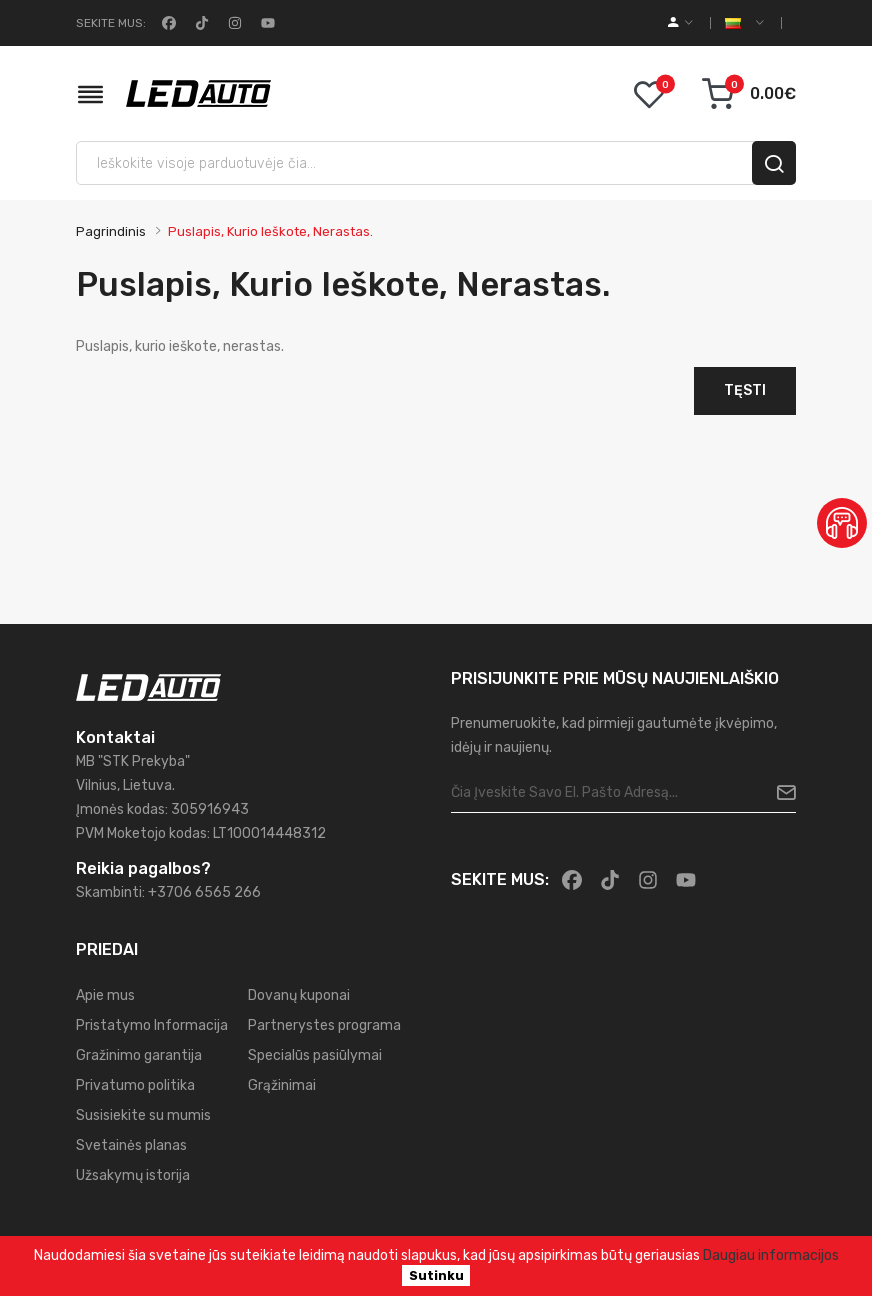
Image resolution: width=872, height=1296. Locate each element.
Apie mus (105, 995)
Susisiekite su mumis (143, 1115)
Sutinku (436, 1275)
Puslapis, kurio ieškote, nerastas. (270, 231)
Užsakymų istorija (133, 1175)
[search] (774, 163)
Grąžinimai (282, 1085)
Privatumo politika (135, 1085)
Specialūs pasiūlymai (315, 1055)
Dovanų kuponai (299, 995)
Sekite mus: (111, 23)
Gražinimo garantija (139, 1055)
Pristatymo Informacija (152, 1025)
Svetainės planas (131, 1145)
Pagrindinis (111, 231)
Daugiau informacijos (771, 1255)
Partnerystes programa (324, 1025)
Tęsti (745, 390)
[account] (680, 23)
